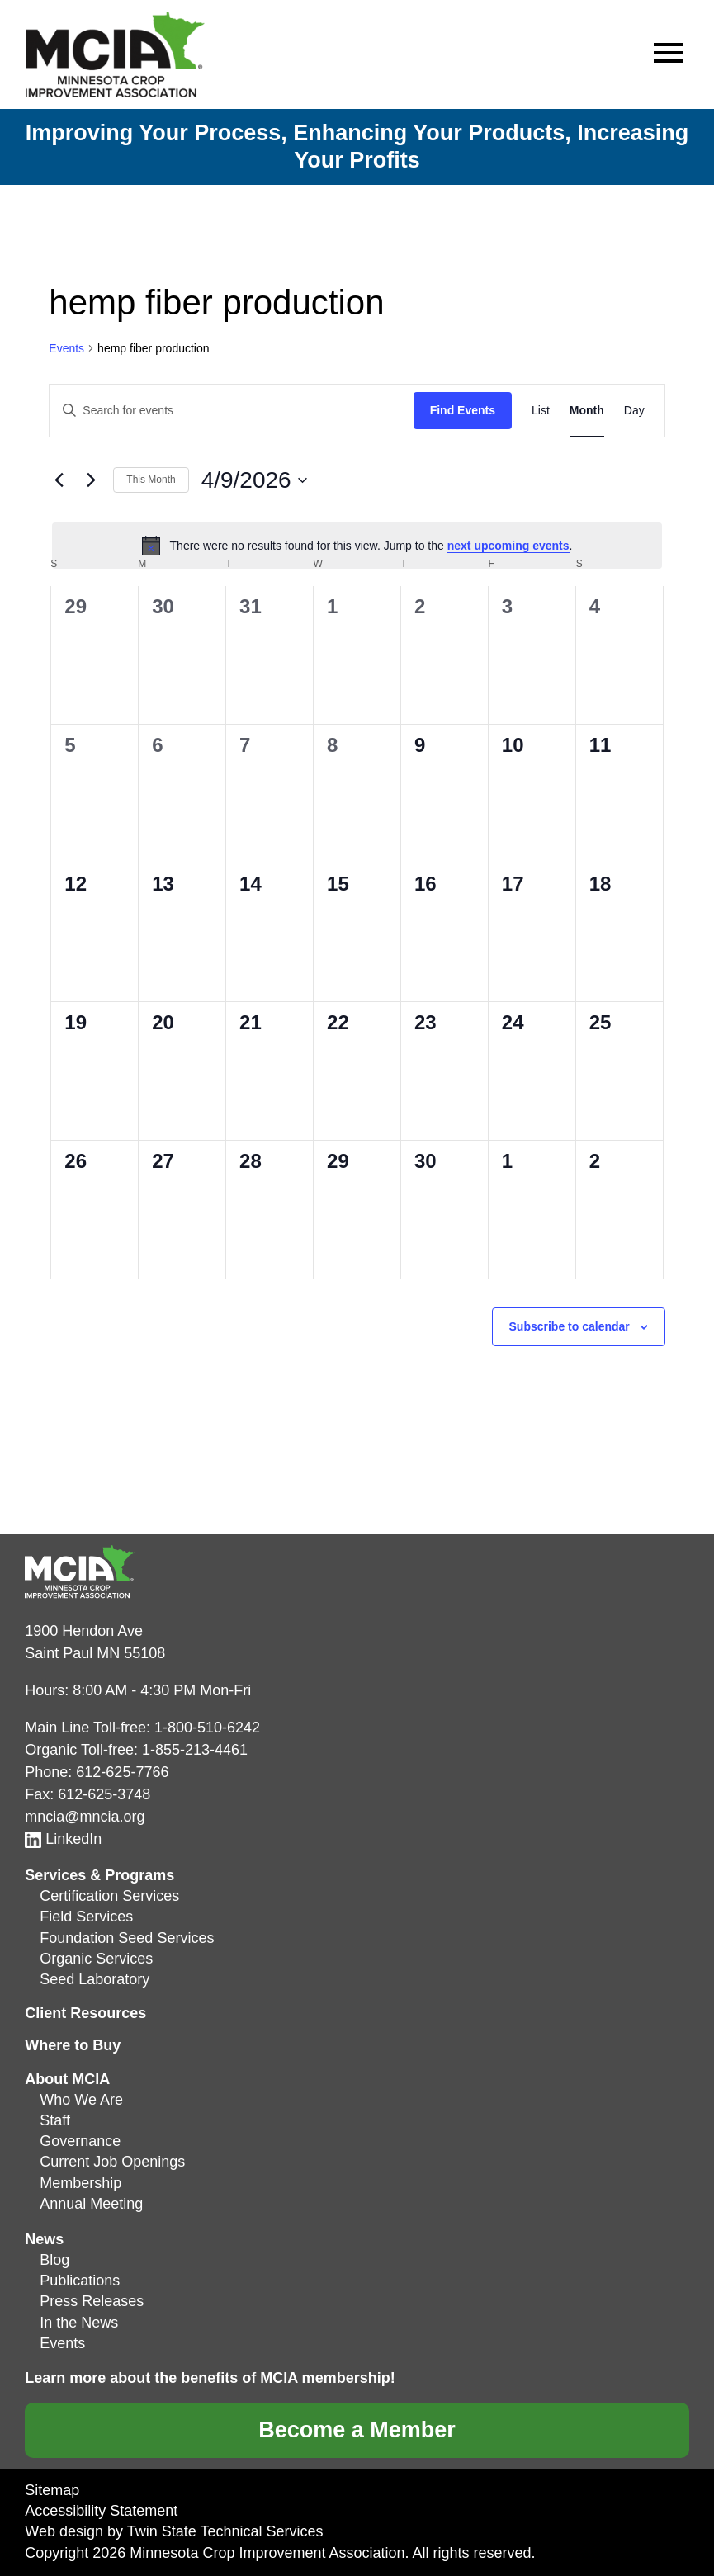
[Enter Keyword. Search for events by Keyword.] (231, 411)
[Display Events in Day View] (634, 411)
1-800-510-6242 (207, 1727)
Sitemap (52, 2490)
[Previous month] (59, 480)
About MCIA (67, 2079)
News (44, 2239)
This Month (150, 479)
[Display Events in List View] (541, 411)
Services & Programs (99, 1875)
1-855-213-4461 (195, 1750)
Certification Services (109, 1896)
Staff (55, 2120)
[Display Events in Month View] (587, 411)
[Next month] (91, 480)
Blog (54, 2260)
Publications (80, 2280)
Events (66, 348)
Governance (80, 2141)
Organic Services (96, 1958)
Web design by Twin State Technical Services (174, 2531)
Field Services (86, 1916)
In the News (79, 2322)
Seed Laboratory (94, 1979)
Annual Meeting (91, 2204)
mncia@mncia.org (84, 1816)
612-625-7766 (122, 1772)
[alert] (356, 545)
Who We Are (81, 2100)
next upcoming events (508, 545)
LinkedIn (63, 1839)
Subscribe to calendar (569, 1326)
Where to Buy (73, 2045)
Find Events (462, 410)
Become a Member (357, 2430)
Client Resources (85, 2013)
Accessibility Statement (101, 2511)
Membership (80, 2183)
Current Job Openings (112, 2161)
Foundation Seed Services (127, 1938)
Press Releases (92, 2301)
